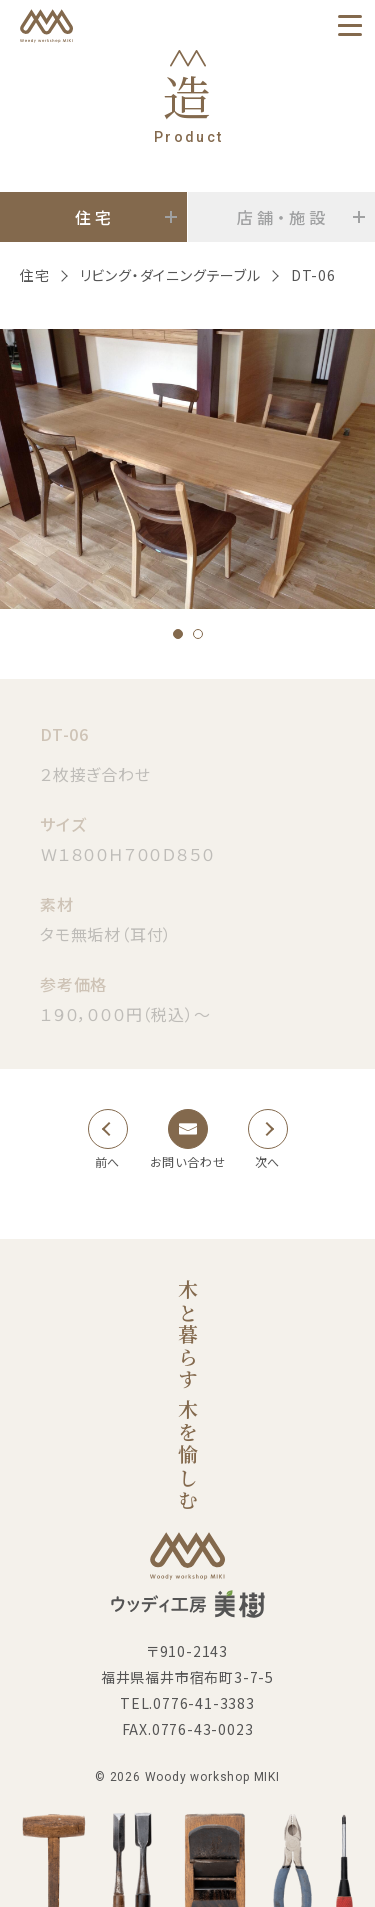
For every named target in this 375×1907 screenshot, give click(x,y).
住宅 (35, 275)
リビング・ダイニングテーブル (170, 275)
